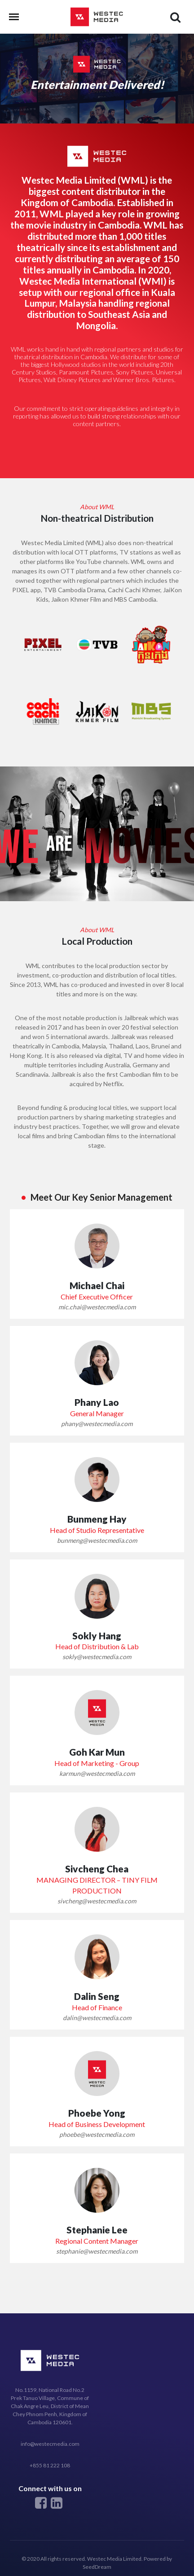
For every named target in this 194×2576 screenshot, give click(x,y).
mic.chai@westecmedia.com (97, 1307)
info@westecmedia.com (50, 2443)
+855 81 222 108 (50, 2465)
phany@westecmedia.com (96, 1423)
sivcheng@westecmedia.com (96, 1901)
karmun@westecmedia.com (97, 1773)
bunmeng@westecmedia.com (97, 1540)
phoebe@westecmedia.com (96, 2134)
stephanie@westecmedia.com (96, 2251)
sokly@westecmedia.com (96, 1656)
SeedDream (97, 2566)
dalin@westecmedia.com (97, 2017)
